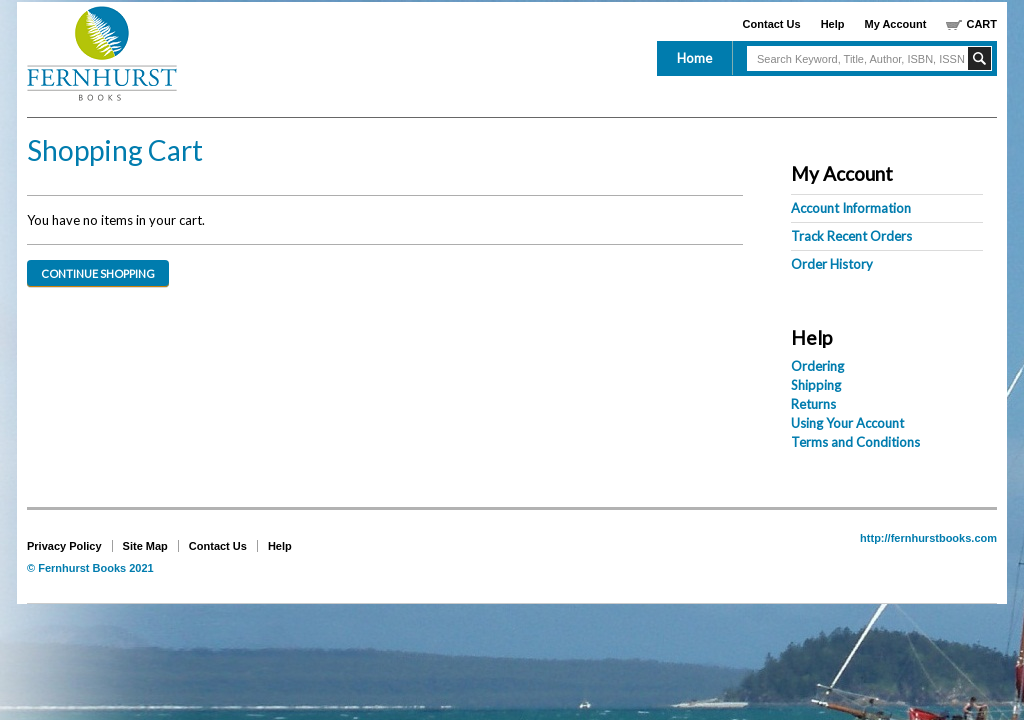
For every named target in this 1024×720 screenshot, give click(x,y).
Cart (981, 24)
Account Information (851, 208)
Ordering (817, 366)
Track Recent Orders (851, 236)
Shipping (816, 385)
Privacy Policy (64, 546)
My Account (896, 24)
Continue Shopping (98, 273)
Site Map (145, 546)
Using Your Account (847, 423)
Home (694, 58)
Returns (813, 404)
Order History (832, 264)
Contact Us (772, 24)
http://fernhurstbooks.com (928, 538)
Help (833, 24)
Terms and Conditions (855, 442)
